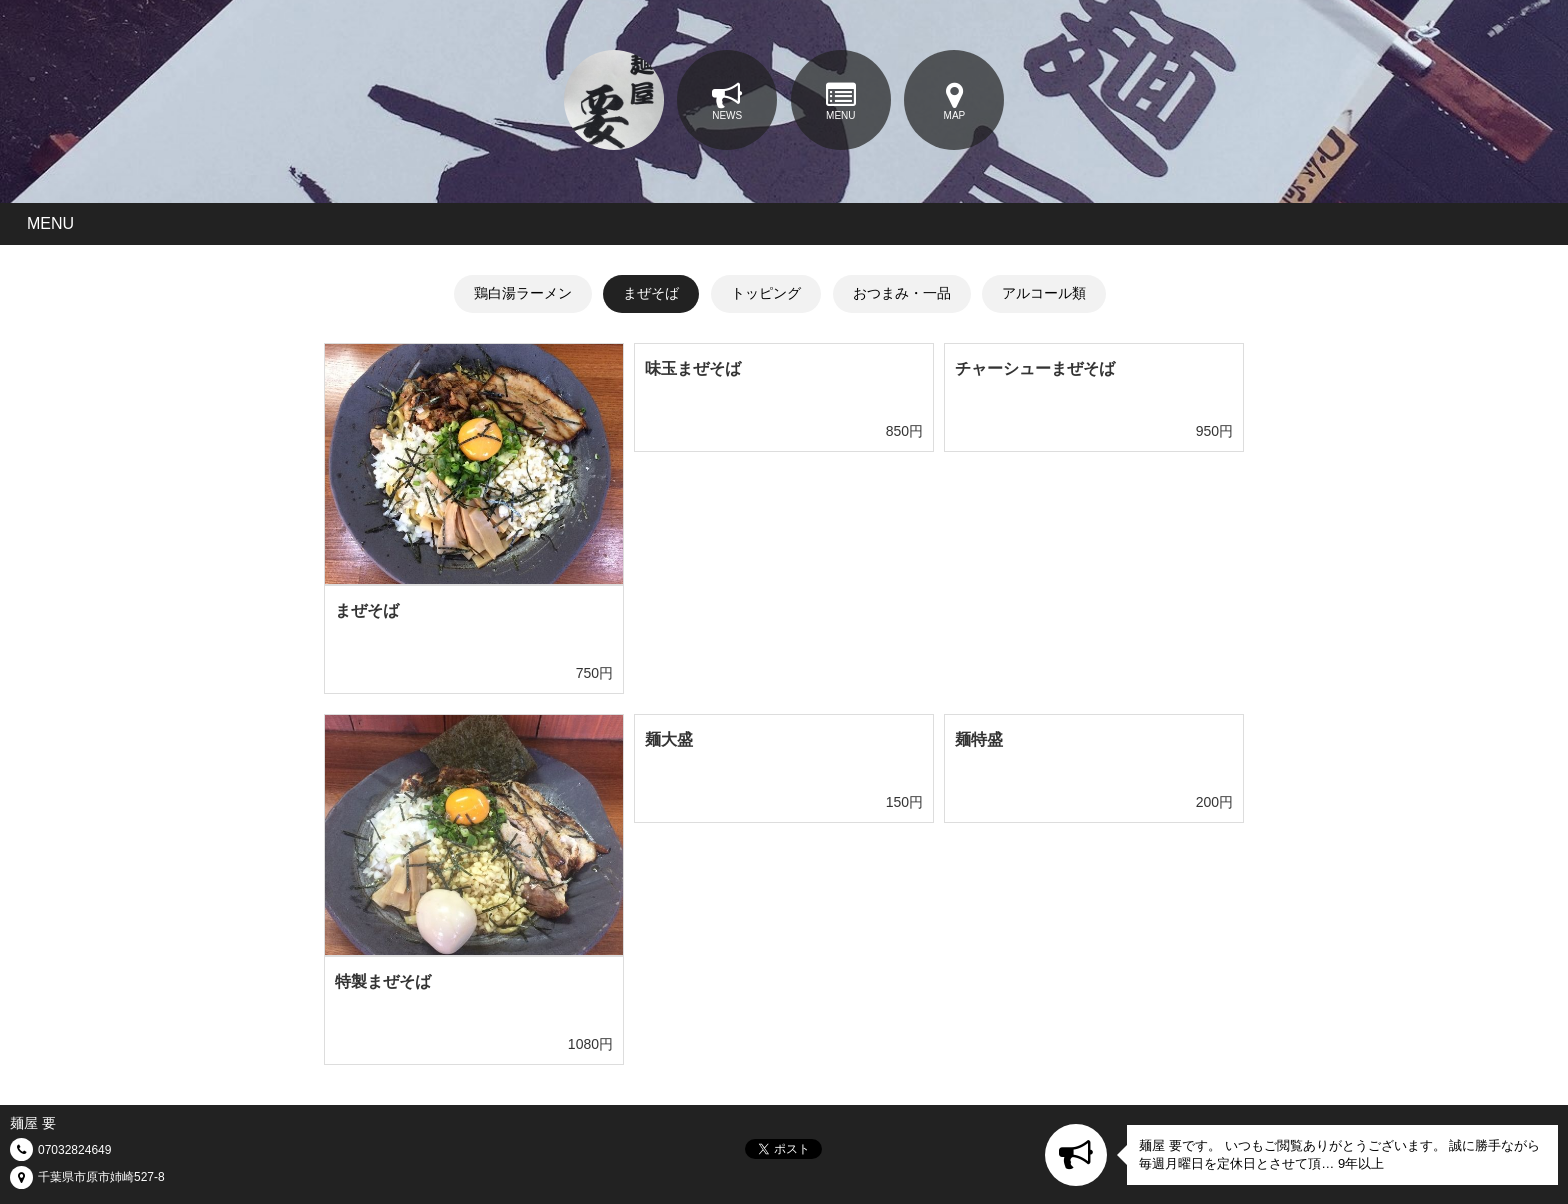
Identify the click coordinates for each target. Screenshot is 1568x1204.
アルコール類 (1044, 293)
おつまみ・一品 (902, 293)
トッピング (766, 293)
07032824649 (74, 1150)
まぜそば (651, 293)
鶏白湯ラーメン (523, 293)
